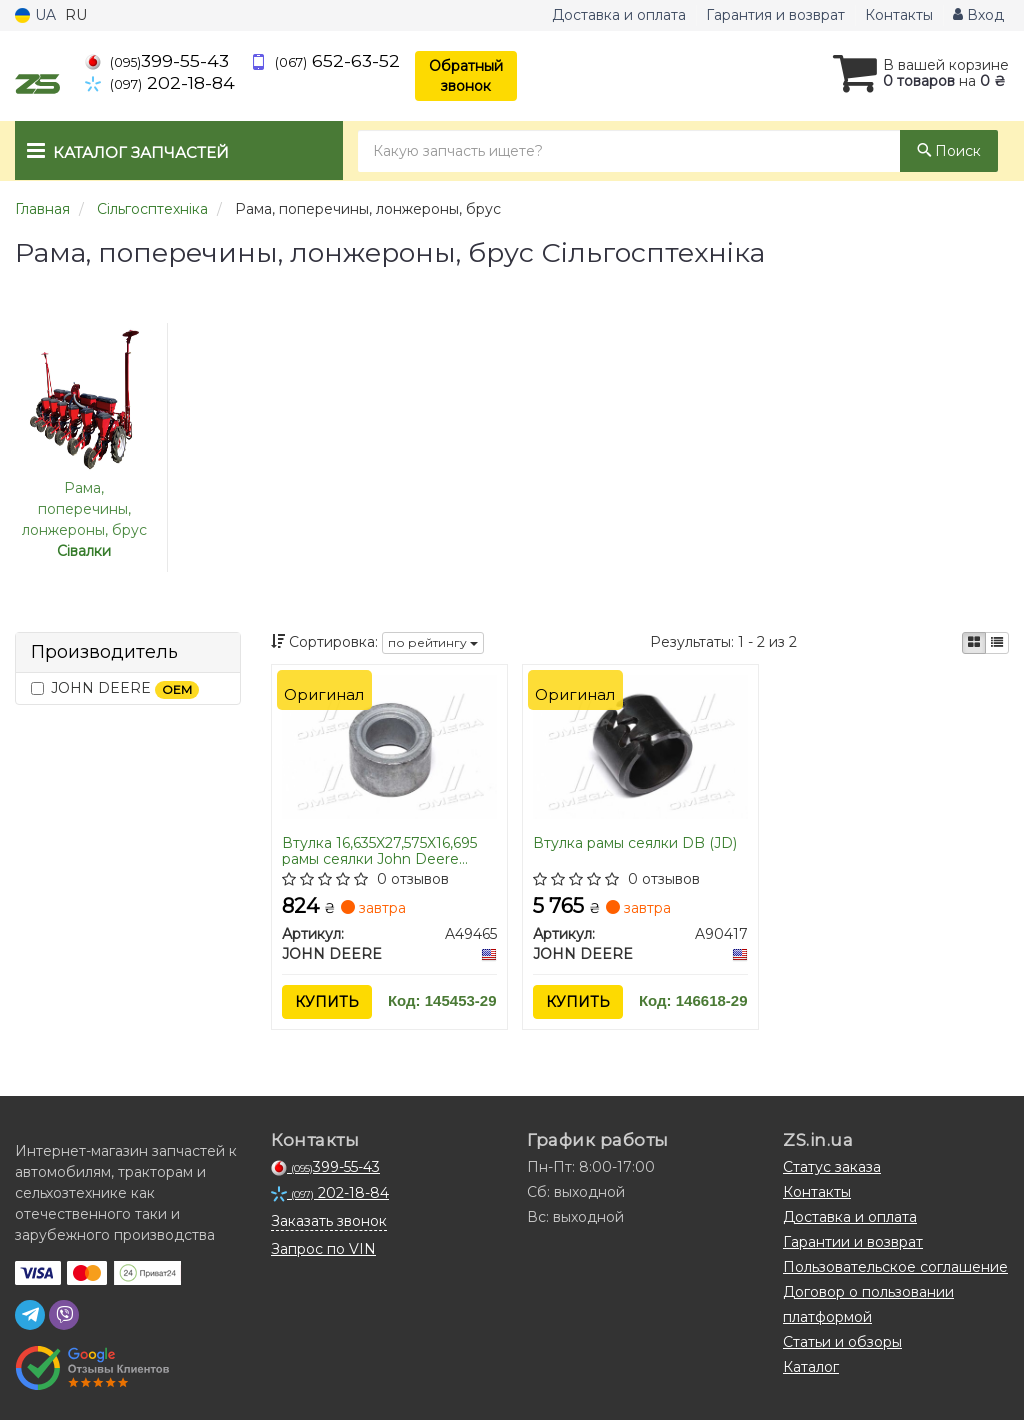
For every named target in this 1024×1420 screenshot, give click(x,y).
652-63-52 (325, 60)
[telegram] (30, 1315)
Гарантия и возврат (775, 15)
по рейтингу (433, 642)
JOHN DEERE (115, 688)
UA (35, 15)
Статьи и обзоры (842, 1342)
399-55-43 (157, 60)
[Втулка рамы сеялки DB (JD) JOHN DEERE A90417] (640, 745)
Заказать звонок (329, 1221)
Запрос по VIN (323, 1249)
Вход (978, 15)
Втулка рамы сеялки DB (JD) (635, 843)
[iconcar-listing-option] (997, 643)
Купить (327, 1002)
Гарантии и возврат (853, 1242)
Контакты (899, 15)
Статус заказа (832, 1167)
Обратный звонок (466, 76)
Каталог (811, 1367)
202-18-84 (160, 82)
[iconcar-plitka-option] (974, 643)
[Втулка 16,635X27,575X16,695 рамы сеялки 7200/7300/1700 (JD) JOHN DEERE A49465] (389, 745)
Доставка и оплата (619, 15)
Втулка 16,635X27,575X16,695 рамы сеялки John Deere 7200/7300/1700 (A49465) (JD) (379, 850)
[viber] (64, 1315)
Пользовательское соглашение (895, 1267)
